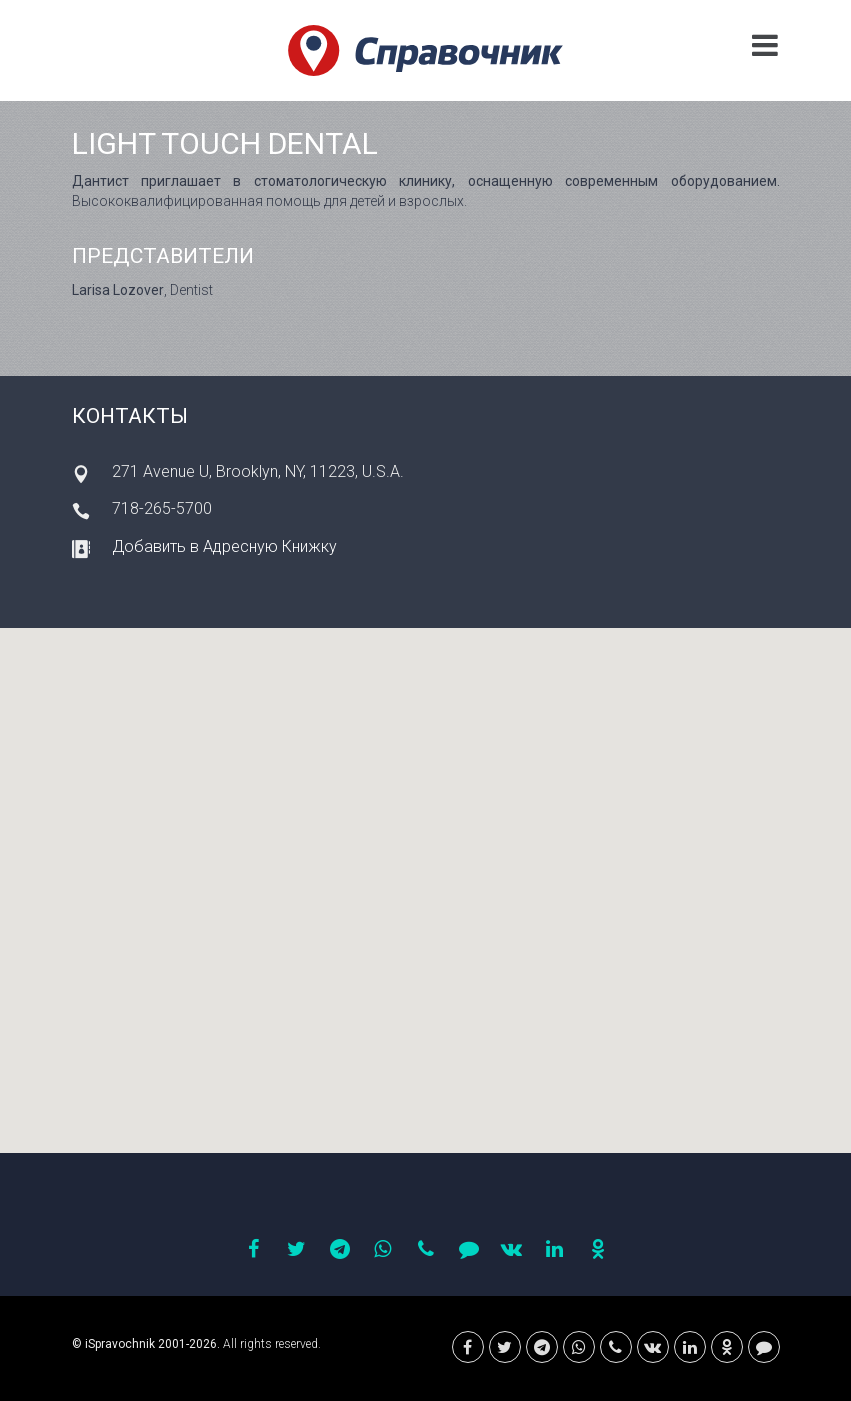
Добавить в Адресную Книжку (224, 546)
